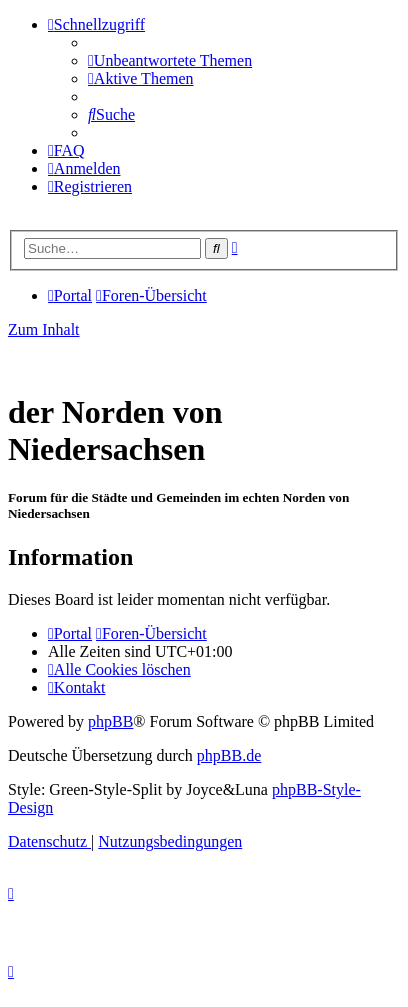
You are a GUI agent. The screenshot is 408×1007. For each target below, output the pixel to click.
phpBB (110, 721)
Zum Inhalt (44, 329)
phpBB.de (229, 755)
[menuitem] (170, 60)
